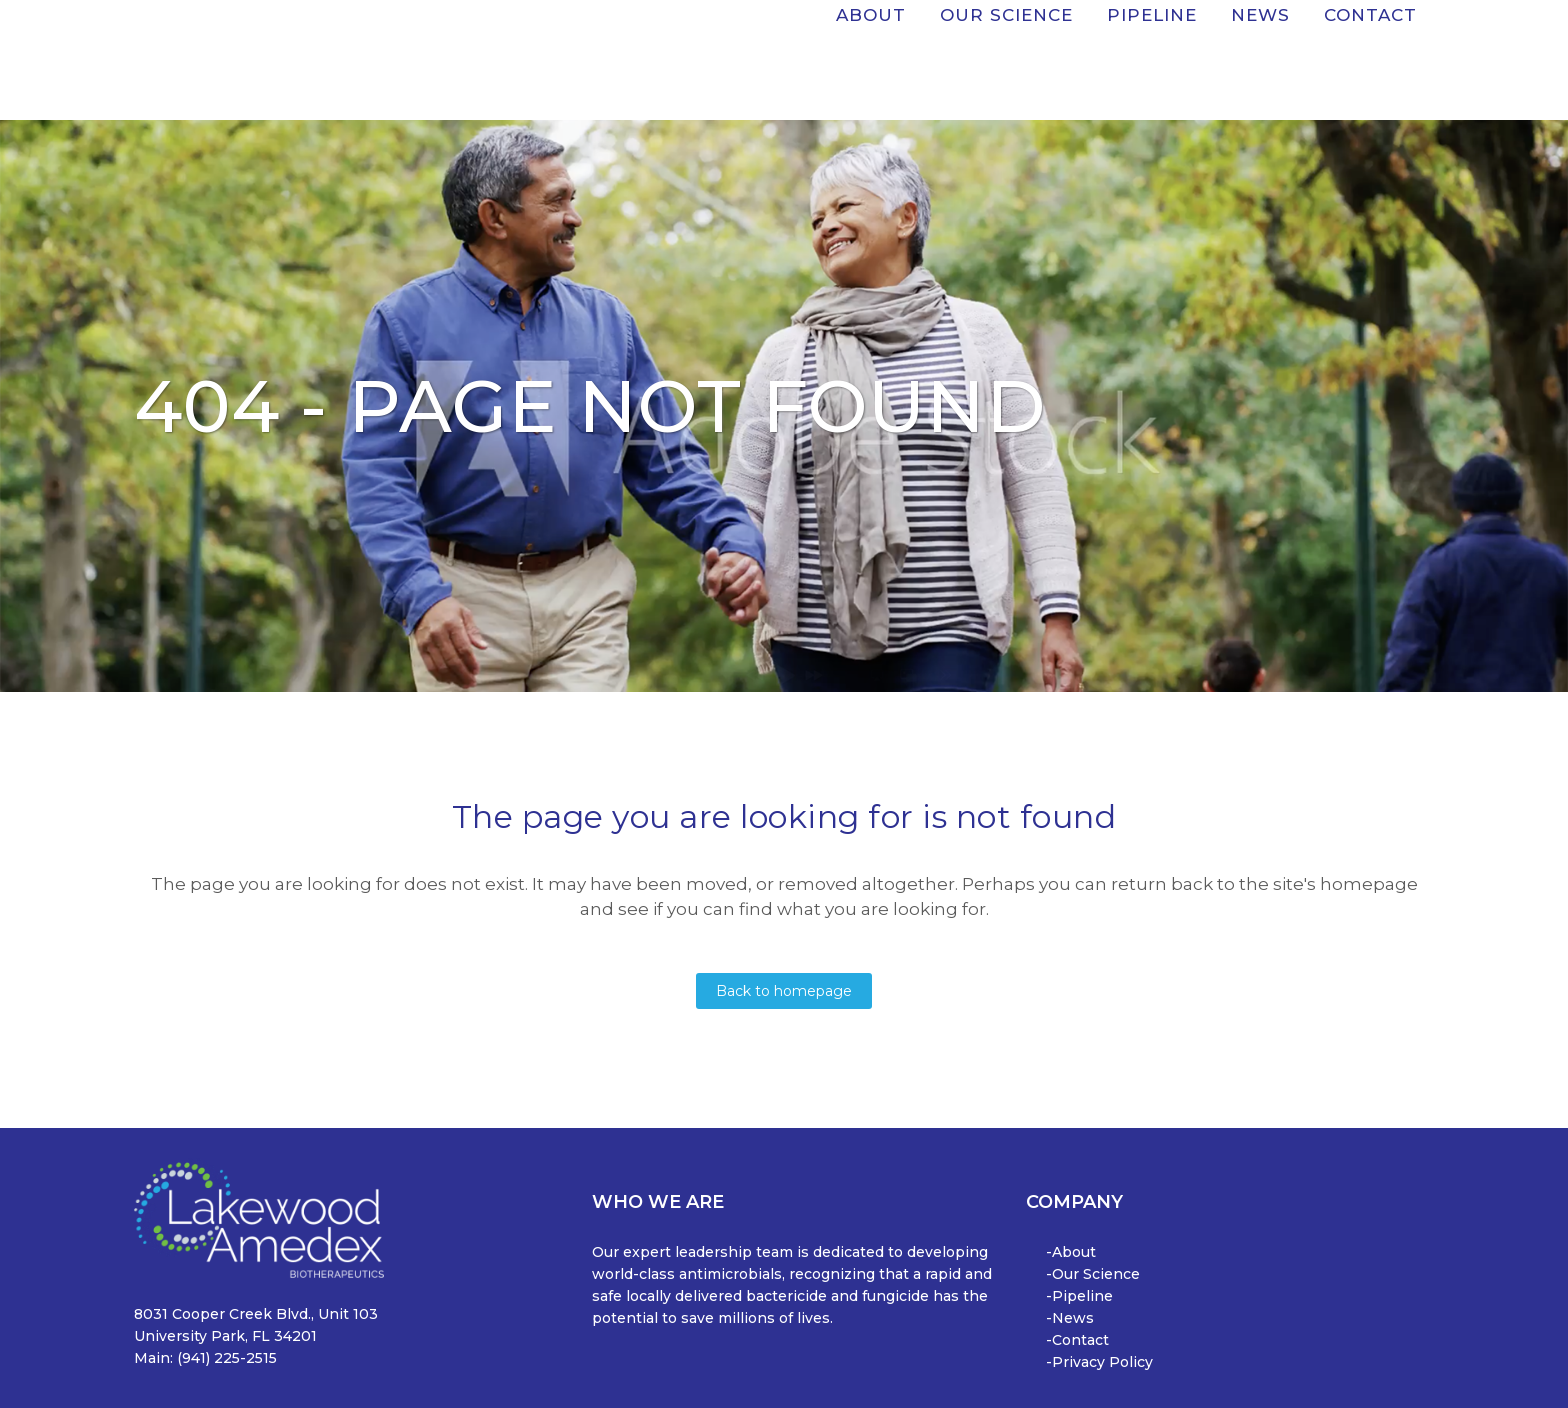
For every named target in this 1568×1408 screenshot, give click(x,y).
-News (1070, 1318)
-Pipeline (1079, 1296)
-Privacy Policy (1099, 1362)
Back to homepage (784, 991)
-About (1071, 1252)
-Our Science (1093, 1274)
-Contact (1077, 1340)
